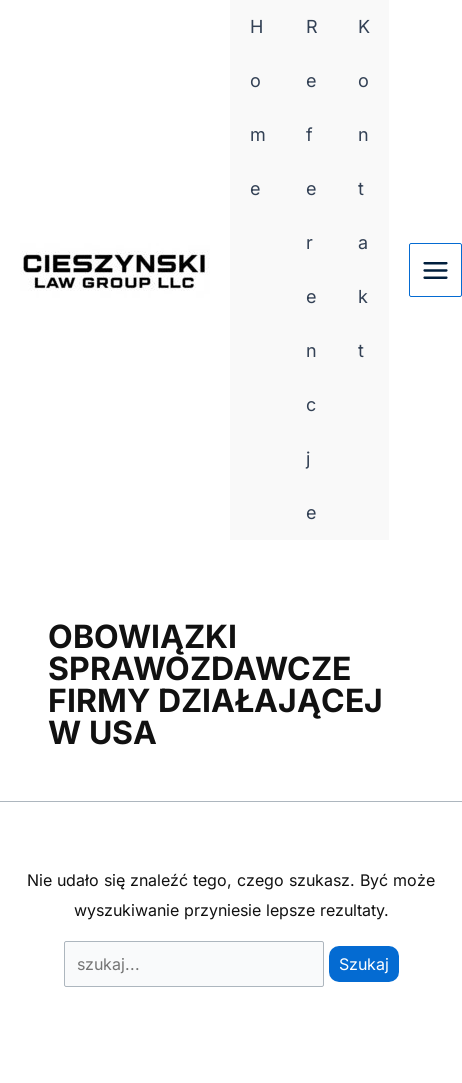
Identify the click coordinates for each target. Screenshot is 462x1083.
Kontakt (364, 188)
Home (258, 107)
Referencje (312, 269)
